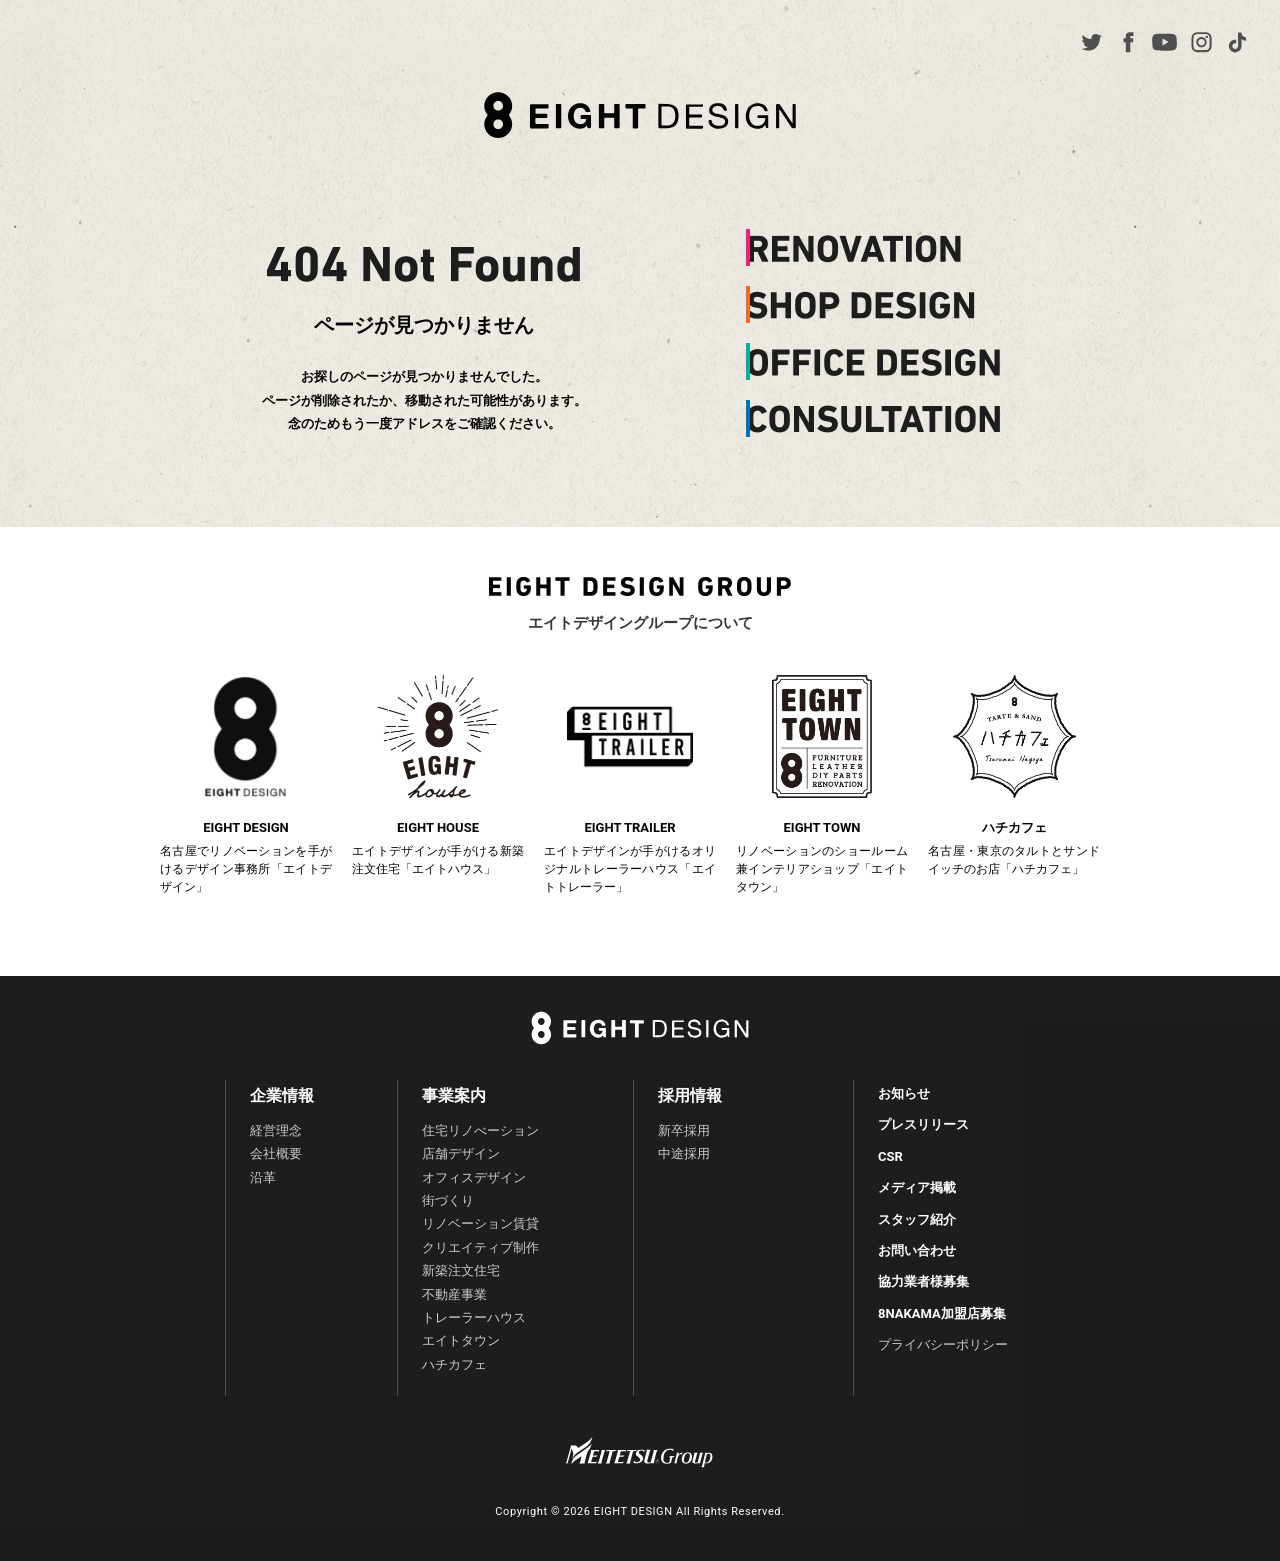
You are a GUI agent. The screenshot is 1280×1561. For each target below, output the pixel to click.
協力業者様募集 (923, 1281)
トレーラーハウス (474, 1317)
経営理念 (276, 1130)
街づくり (448, 1200)
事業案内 (454, 1095)
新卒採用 (684, 1130)
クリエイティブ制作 (480, 1247)
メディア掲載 (917, 1187)
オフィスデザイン (474, 1177)
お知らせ (904, 1093)
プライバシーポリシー (943, 1344)
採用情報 (690, 1095)
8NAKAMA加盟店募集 (942, 1313)
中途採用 (684, 1153)
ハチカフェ (454, 1364)
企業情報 (282, 1095)
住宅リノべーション (480, 1130)
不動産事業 (454, 1294)
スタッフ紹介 (917, 1219)
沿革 (263, 1177)
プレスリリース (923, 1124)
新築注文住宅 (461, 1270)
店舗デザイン (461, 1153)
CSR (890, 1156)
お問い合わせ (917, 1250)
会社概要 (276, 1153)
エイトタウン (461, 1340)
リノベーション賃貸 (480, 1223)
